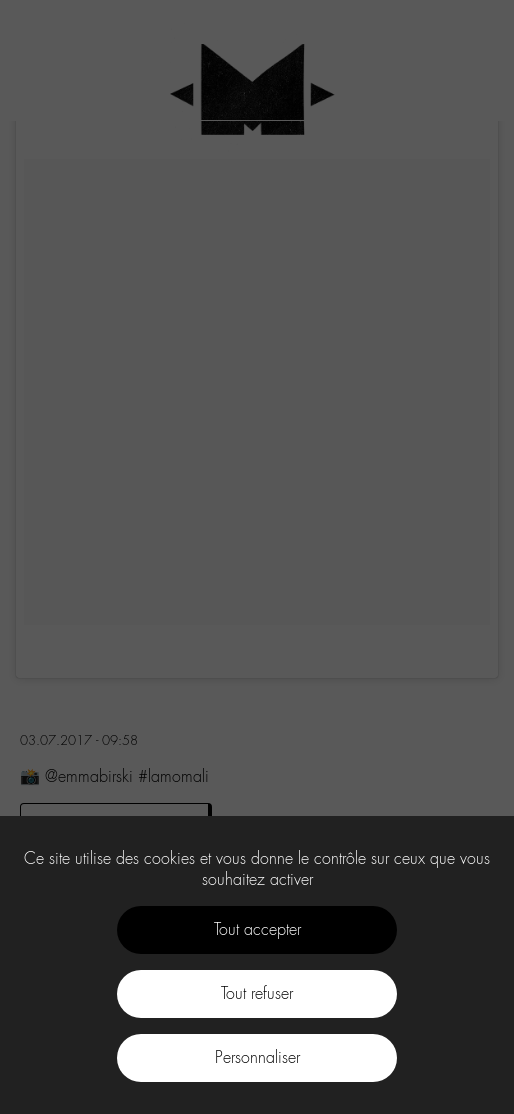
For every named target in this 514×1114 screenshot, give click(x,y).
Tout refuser (257, 993)
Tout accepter (257, 929)
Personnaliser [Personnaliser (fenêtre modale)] (257, 1057)
